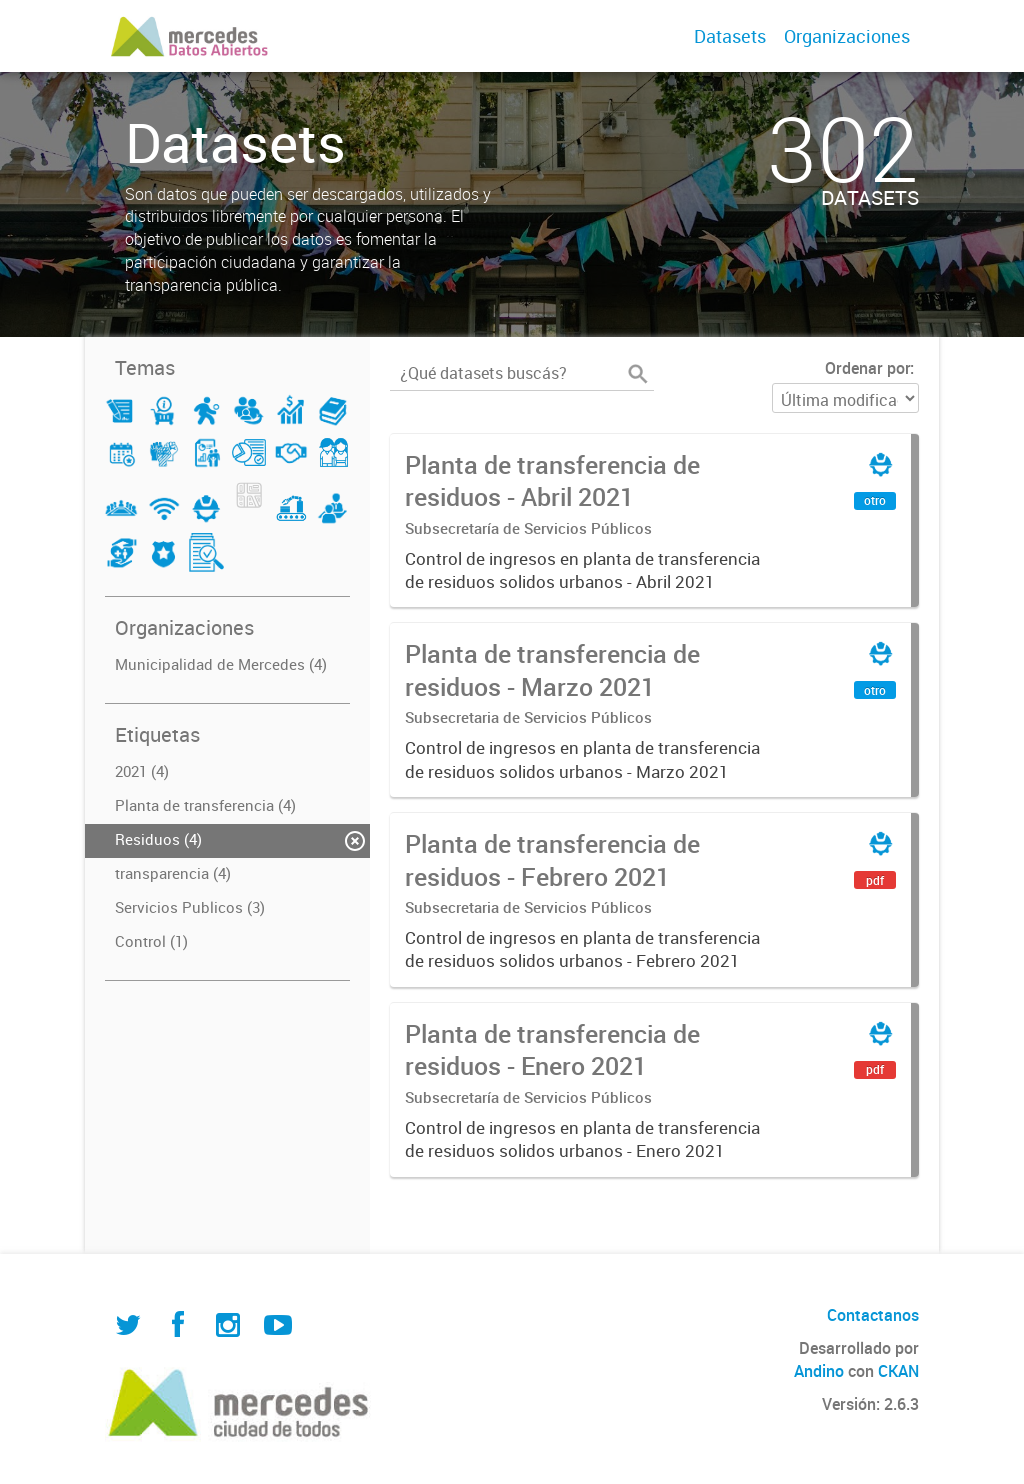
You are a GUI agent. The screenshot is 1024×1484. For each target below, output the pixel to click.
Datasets (730, 36)
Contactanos (873, 1315)
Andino (819, 1371)
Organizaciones (847, 36)
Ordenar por (867, 368)
